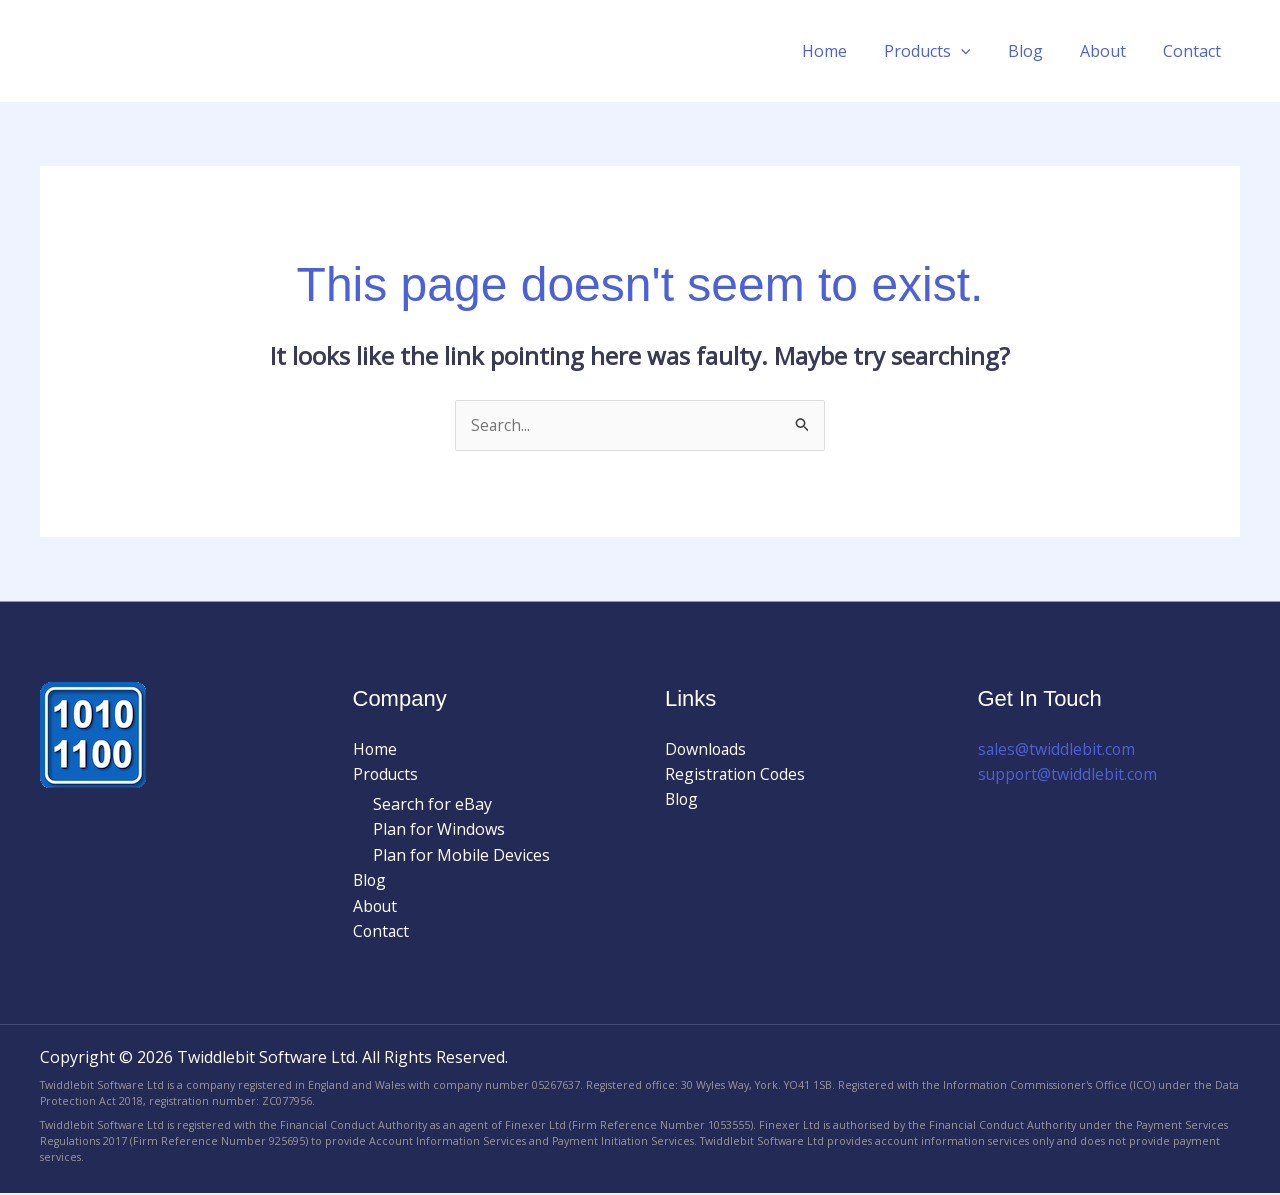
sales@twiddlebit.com (1057, 749)
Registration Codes (736, 775)
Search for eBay (432, 804)
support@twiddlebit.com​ (1069, 773)
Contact (1195, 51)
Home (847, 51)
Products (945, 51)
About (1111, 51)
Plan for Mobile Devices (461, 856)
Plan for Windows (439, 830)
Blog (1038, 51)
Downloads (707, 749)
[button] (979, 51)
